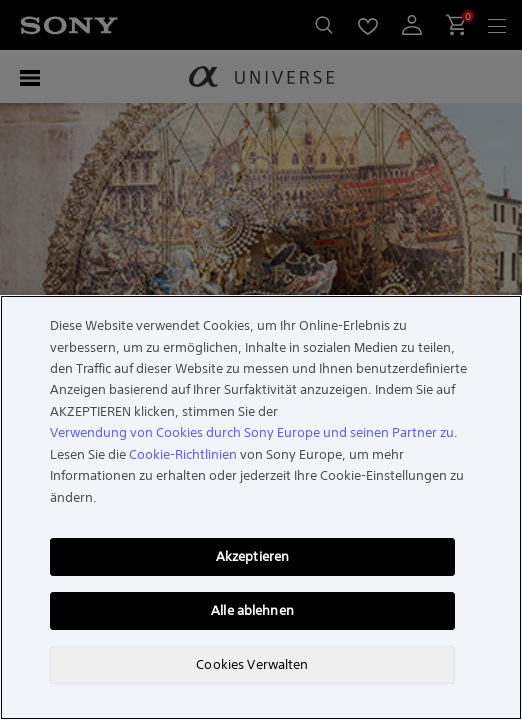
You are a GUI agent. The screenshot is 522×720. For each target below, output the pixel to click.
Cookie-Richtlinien (183, 454)
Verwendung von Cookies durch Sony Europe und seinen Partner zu (252, 432)
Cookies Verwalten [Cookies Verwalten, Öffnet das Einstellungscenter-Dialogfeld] (252, 664)
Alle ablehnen (252, 610)
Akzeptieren (252, 556)
